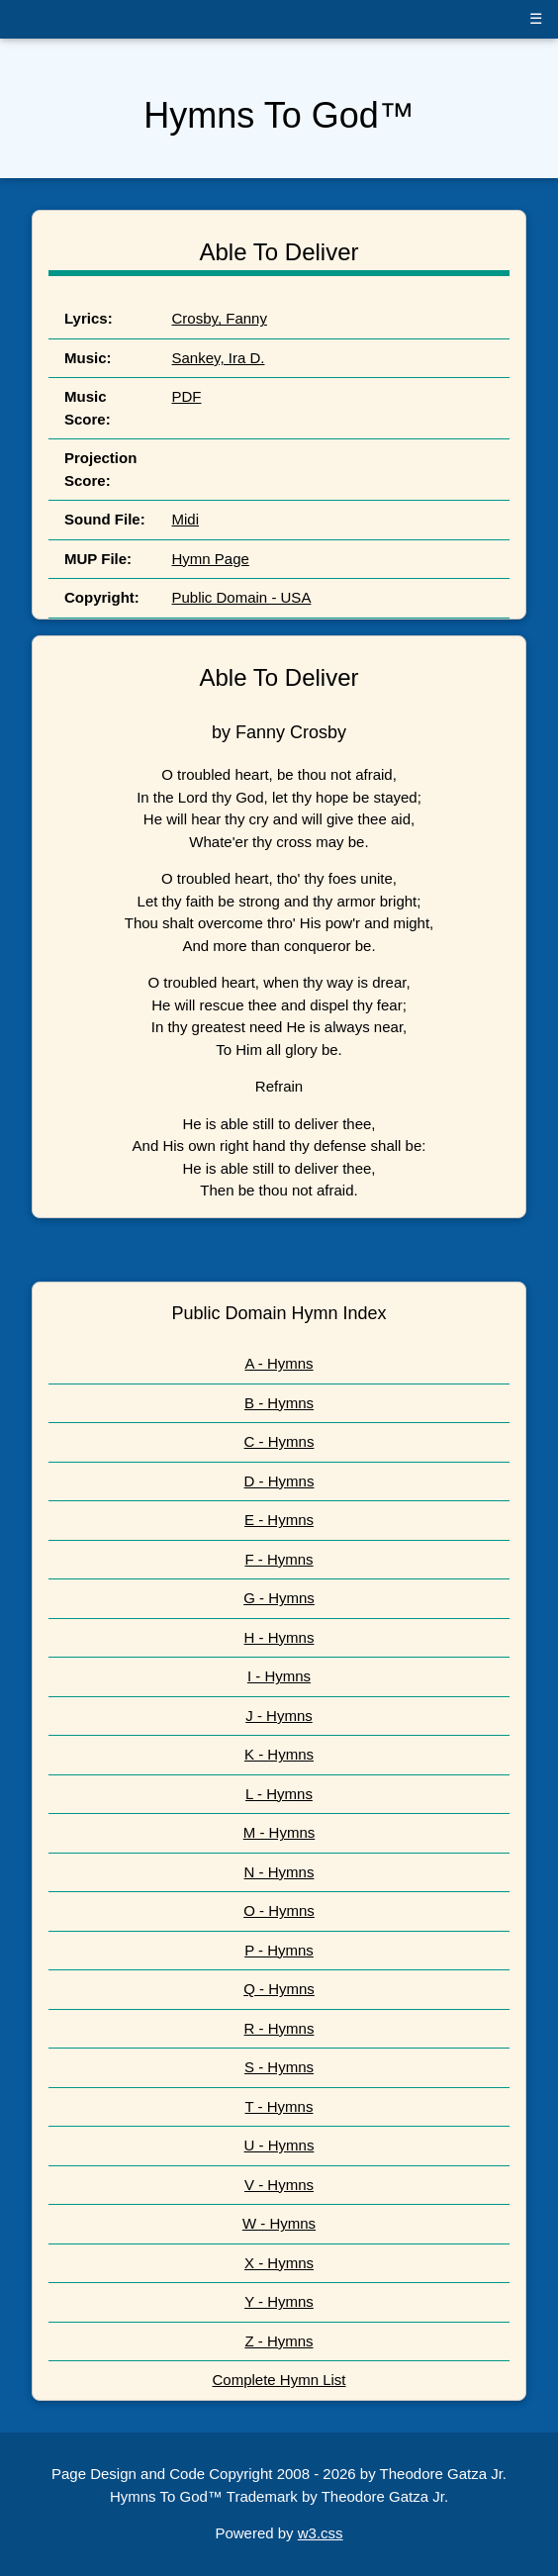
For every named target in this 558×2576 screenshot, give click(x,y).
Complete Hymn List (278, 2379)
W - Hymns (279, 2223)
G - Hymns (279, 1597)
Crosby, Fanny (219, 318)
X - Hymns (279, 2262)
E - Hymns (279, 1519)
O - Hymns (279, 1910)
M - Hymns (279, 1832)
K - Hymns (279, 1754)
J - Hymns (279, 1715)
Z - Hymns (278, 2341)
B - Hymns (279, 1402)
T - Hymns (279, 2106)
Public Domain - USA (242, 597)
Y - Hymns (279, 2301)
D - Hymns (279, 1481)
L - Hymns (279, 1793)
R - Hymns (279, 2028)
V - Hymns (279, 2184)
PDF (187, 396)
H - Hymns (279, 1637)
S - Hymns (279, 2066)
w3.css (320, 2533)
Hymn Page (210, 558)
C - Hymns (279, 1441)
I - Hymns (279, 1676)
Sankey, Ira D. (218, 357)
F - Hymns (278, 1559)
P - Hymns (279, 1950)
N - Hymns (279, 1871)
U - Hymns (279, 2145)
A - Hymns (278, 1363)
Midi (186, 519)
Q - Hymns (279, 1988)
